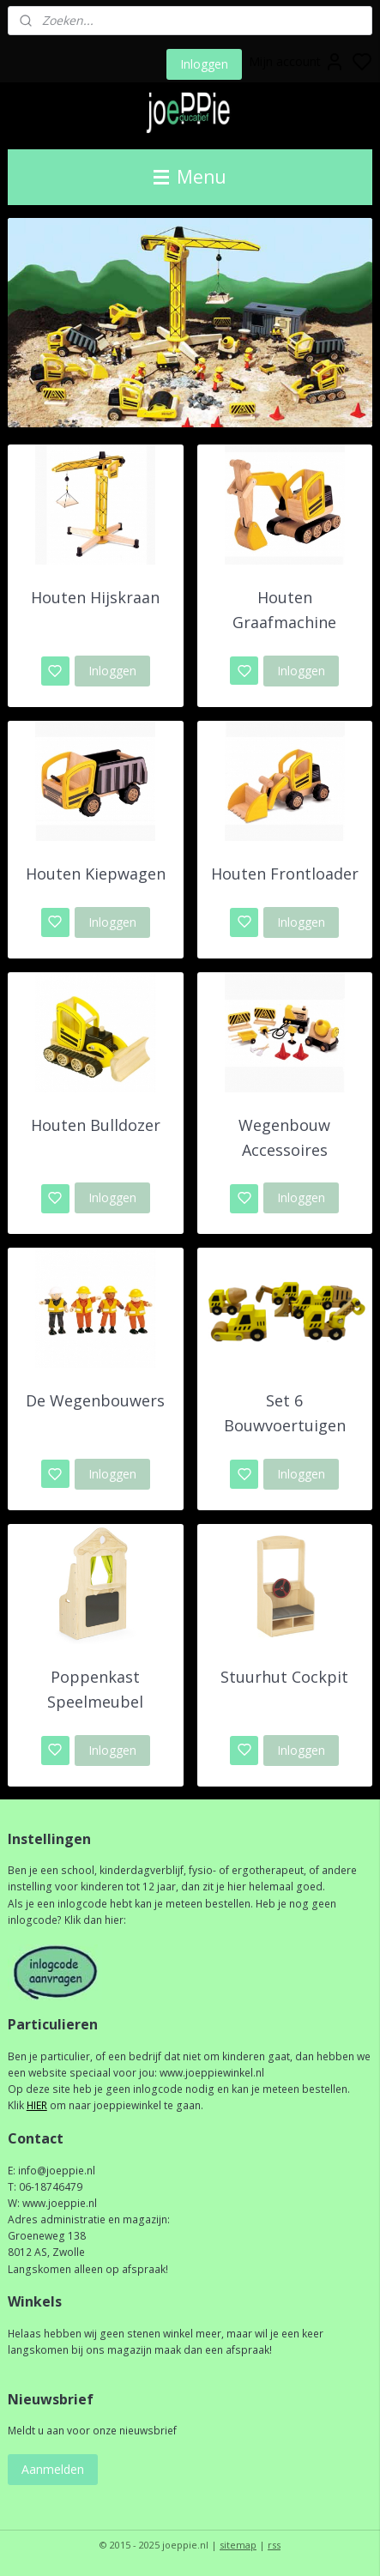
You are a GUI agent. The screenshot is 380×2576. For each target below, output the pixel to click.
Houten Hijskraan (95, 598)
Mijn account (297, 61)
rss (274, 2544)
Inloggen (204, 64)
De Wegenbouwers (95, 1401)
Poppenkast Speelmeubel (95, 1689)
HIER (37, 2105)
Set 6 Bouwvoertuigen (285, 1413)
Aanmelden (52, 2469)
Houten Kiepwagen (96, 873)
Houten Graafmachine (284, 610)
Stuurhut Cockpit (284, 1676)
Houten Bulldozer (95, 1125)
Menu (190, 177)
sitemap (238, 2544)
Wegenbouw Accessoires (284, 1137)
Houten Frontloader (285, 873)
